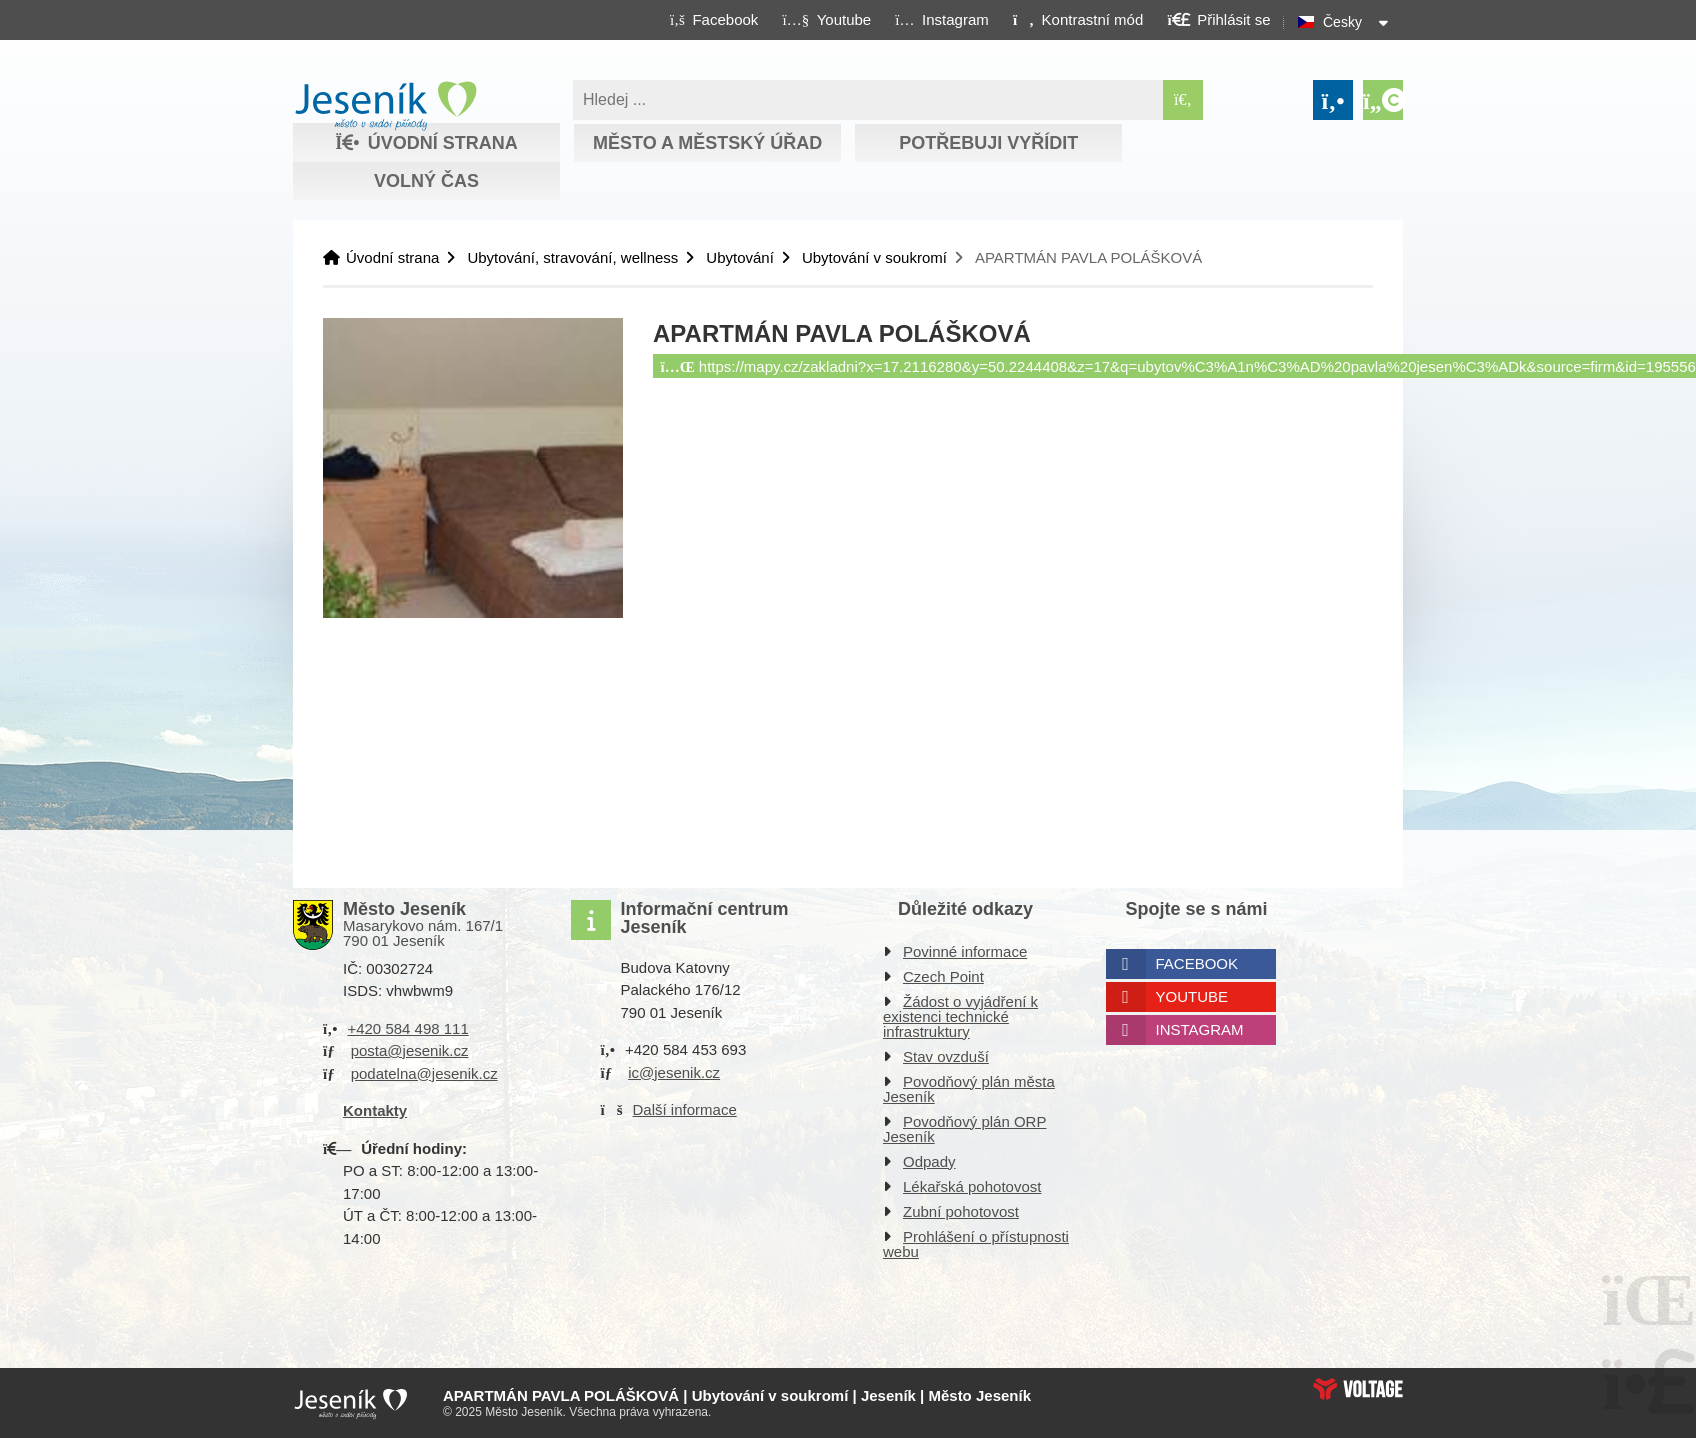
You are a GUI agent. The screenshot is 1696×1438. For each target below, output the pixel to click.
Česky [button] (1342, 22)
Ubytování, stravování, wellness (572, 257)
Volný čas (426, 181)
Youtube (1192, 996)
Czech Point (943, 976)
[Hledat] (1183, 100)
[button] (1077, 19)
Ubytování (740, 257)
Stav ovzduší (946, 1056)
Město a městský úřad (707, 143)
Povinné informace (965, 951)
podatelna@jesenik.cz (424, 1073)
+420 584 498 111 (407, 1028)
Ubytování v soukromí (874, 257)
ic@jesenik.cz (674, 1072)
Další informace (685, 1109)
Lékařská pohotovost (972, 1186)
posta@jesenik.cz (410, 1050)
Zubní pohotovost (961, 1211)
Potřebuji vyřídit (988, 143)
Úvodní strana (385, 106)
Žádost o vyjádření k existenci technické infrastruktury (960, 1016)
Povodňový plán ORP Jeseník (964, 1129)
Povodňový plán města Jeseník (969, 1089)
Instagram (1200, 1029)
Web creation (1358, 1389)
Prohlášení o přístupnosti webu (976, 1244)
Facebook (1197, 963)
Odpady (929, 1161)
